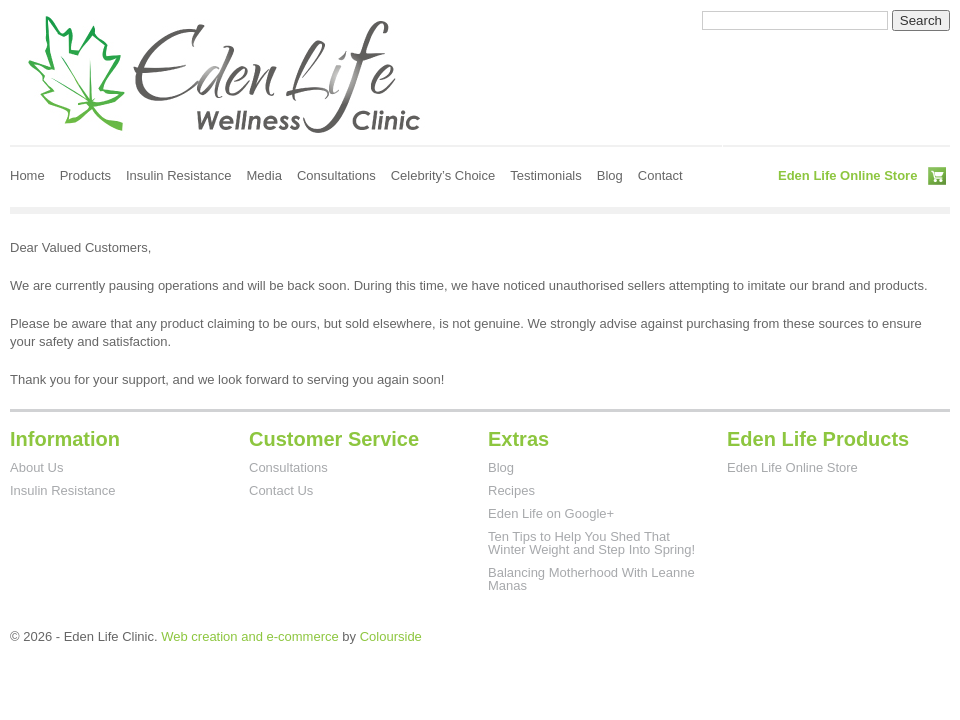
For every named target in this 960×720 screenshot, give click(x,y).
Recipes (511, 490)
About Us (36, 467)
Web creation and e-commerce (250, 636)
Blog (610, 175)
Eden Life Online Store (847, 175)
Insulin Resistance (179, 175)
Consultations (336, 175)
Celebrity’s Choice (443, 175)
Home (27, 175)
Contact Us (281, 490)
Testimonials (546, 175)
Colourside (391, 636)
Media (264, 175)
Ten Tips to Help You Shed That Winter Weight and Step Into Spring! (591, 543)
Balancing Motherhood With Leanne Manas (591, 579)
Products (85, 175)
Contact (660, 175)
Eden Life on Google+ (551, 513)
